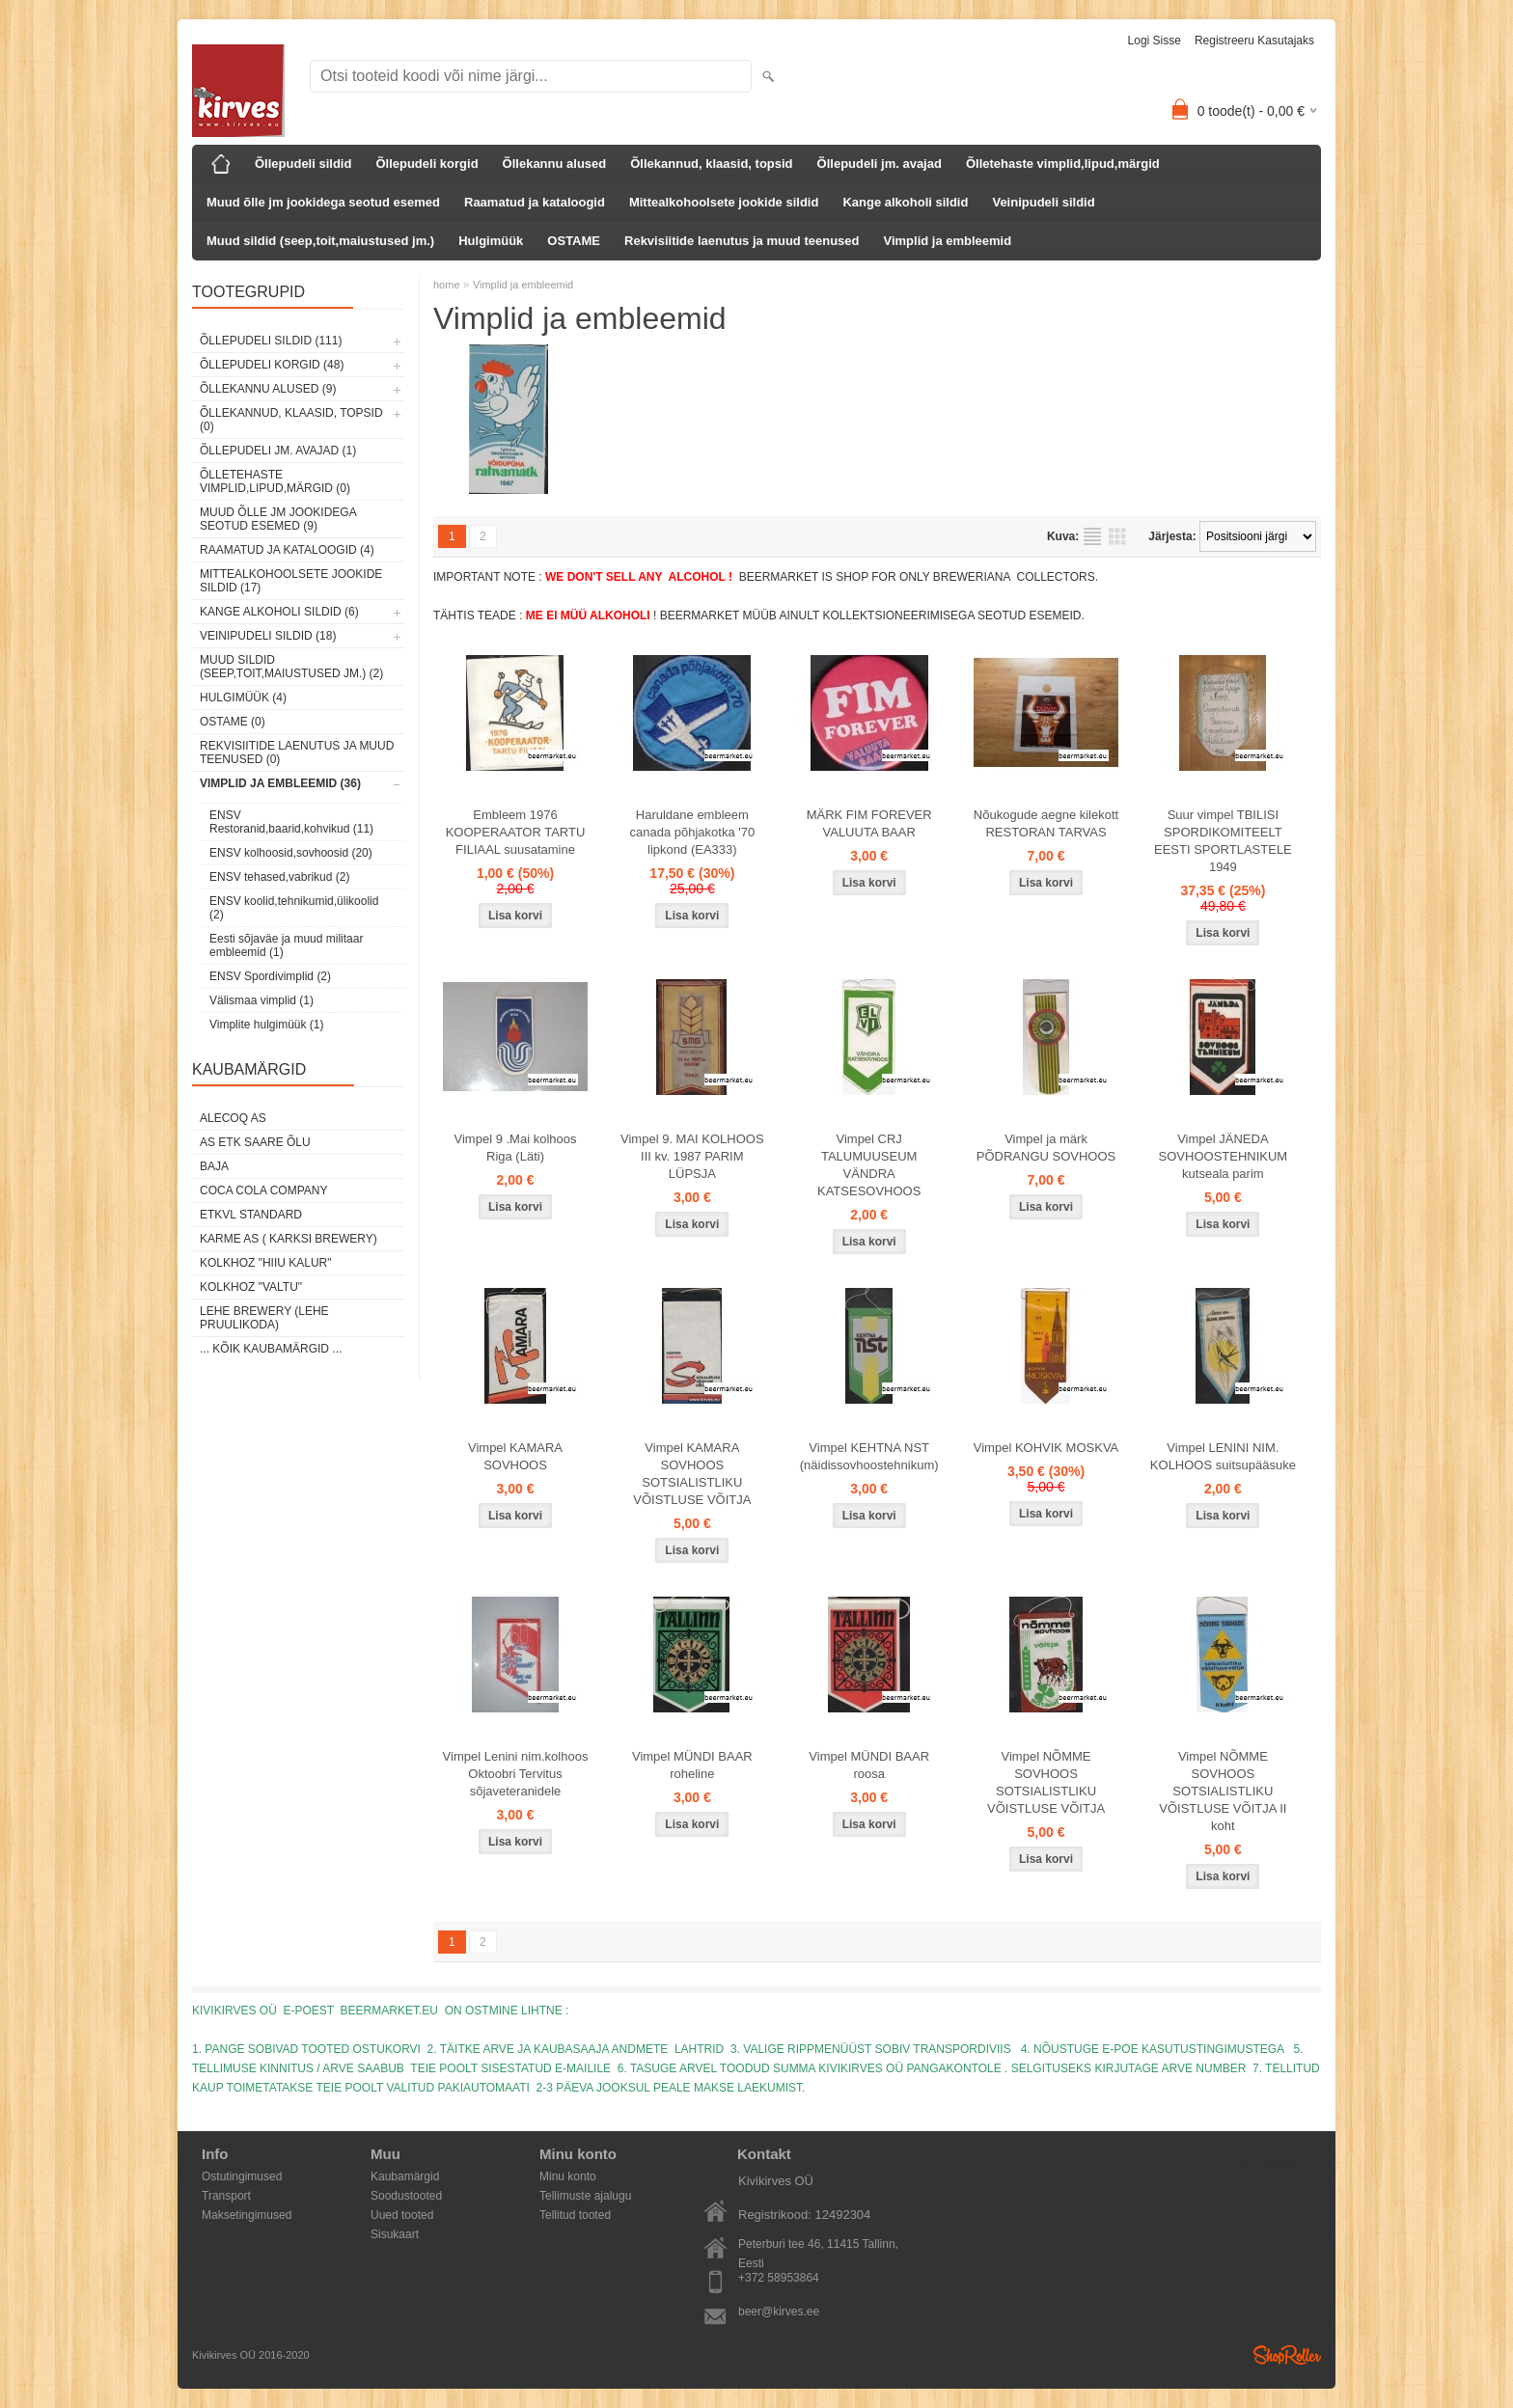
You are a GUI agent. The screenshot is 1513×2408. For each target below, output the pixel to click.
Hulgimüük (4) (243, 697)
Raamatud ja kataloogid (534, 202)
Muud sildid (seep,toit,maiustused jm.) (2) (291, 666)
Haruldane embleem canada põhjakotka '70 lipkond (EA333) (692, 832)
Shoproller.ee (1287, 2355)
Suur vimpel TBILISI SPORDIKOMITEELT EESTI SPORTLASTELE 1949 (1223, 840)
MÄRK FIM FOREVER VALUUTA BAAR (869, 823)
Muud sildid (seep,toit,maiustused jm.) (320, 240)
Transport (226, 2196)
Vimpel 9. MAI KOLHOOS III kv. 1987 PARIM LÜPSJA (692, 1156)
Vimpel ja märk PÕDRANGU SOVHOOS (1046, 1147)
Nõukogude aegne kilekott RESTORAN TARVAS (1046, 823)
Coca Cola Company (263, 1190)
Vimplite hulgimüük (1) (266, 1024)
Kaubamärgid (405, 2176)
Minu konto (567, 2176)
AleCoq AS (233, 1118)
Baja (214, 1166)
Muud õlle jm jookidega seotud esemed (323, 202)
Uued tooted (402, 2215)
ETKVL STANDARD (251, 1214)
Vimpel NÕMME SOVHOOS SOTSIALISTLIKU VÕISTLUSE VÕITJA (1046, 1782)
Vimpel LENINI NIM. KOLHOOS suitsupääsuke (1223, 1456)
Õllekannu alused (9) (268, 389)
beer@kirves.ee (778, 2311)
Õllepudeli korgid (426, 163)
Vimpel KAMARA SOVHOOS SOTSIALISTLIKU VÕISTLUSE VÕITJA (692, 1473)
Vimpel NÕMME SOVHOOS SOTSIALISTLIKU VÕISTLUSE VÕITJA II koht (1222, 1791)
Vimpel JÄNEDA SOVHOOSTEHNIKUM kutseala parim (1223, 1156)
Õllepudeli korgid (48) (272, 364)
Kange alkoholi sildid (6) (279, 611)
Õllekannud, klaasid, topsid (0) (291, 419)
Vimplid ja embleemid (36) (280, 783)
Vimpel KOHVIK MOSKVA (1046, 1447)
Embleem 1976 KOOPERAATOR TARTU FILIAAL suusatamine (516, 832)
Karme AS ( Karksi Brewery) (288, 1238)
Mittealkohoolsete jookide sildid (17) (291, 580)
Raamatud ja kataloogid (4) (287, 550)
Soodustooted (406, 2196)
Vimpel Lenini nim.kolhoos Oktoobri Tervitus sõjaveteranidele (516, 1773)
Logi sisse (1154, 40)
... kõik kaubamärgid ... (271, 1348)
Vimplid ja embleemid (947, 240)
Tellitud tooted (575, 2215)
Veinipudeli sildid (1043, 202)
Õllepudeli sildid (303, 163)
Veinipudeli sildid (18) (268, 636)
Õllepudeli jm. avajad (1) (278, 450)
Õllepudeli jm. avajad (879, 163)
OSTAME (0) (232, 721)
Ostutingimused (242, 2176)
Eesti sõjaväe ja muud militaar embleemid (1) (286, 945)
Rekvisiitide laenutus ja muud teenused (741, 240)
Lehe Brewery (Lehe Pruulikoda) (264, 1317)
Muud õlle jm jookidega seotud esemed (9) (278, 519)
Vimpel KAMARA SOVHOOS (515, 1456)
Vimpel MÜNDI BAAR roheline (692, 1765)
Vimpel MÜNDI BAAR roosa (869, 1765)
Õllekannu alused (555, 163)
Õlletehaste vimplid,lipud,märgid (1063, 163)
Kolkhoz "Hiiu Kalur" (266, 1263)
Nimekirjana (1092, 536)
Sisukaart (395, 2234)
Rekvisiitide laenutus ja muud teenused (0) (297, 752)
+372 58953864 (778, 2278)
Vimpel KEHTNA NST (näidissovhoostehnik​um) (869, 1456)
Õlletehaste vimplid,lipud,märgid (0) (275, 481)
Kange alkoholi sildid (905, 202)
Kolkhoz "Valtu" (251, 1287)
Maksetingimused (246, 2215)
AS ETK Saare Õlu (255, 1142)
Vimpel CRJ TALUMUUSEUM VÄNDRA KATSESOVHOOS (869, 1165)
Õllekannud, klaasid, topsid (711, 163)
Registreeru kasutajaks (1254, 40)
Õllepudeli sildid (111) (271, 340)
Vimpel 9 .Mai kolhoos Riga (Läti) (515, 1147)
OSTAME (573, 240)
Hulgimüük (490, 240)
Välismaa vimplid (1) (261, 1000)
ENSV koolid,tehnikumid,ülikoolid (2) (293, 907)
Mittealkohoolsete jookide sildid (723, 202)
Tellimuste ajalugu (585, 2196)
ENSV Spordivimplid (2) (270, 976)
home (446, 284)
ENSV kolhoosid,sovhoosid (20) (290, 853)
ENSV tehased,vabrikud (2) (279, 877)
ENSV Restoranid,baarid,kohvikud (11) (291, 821)
